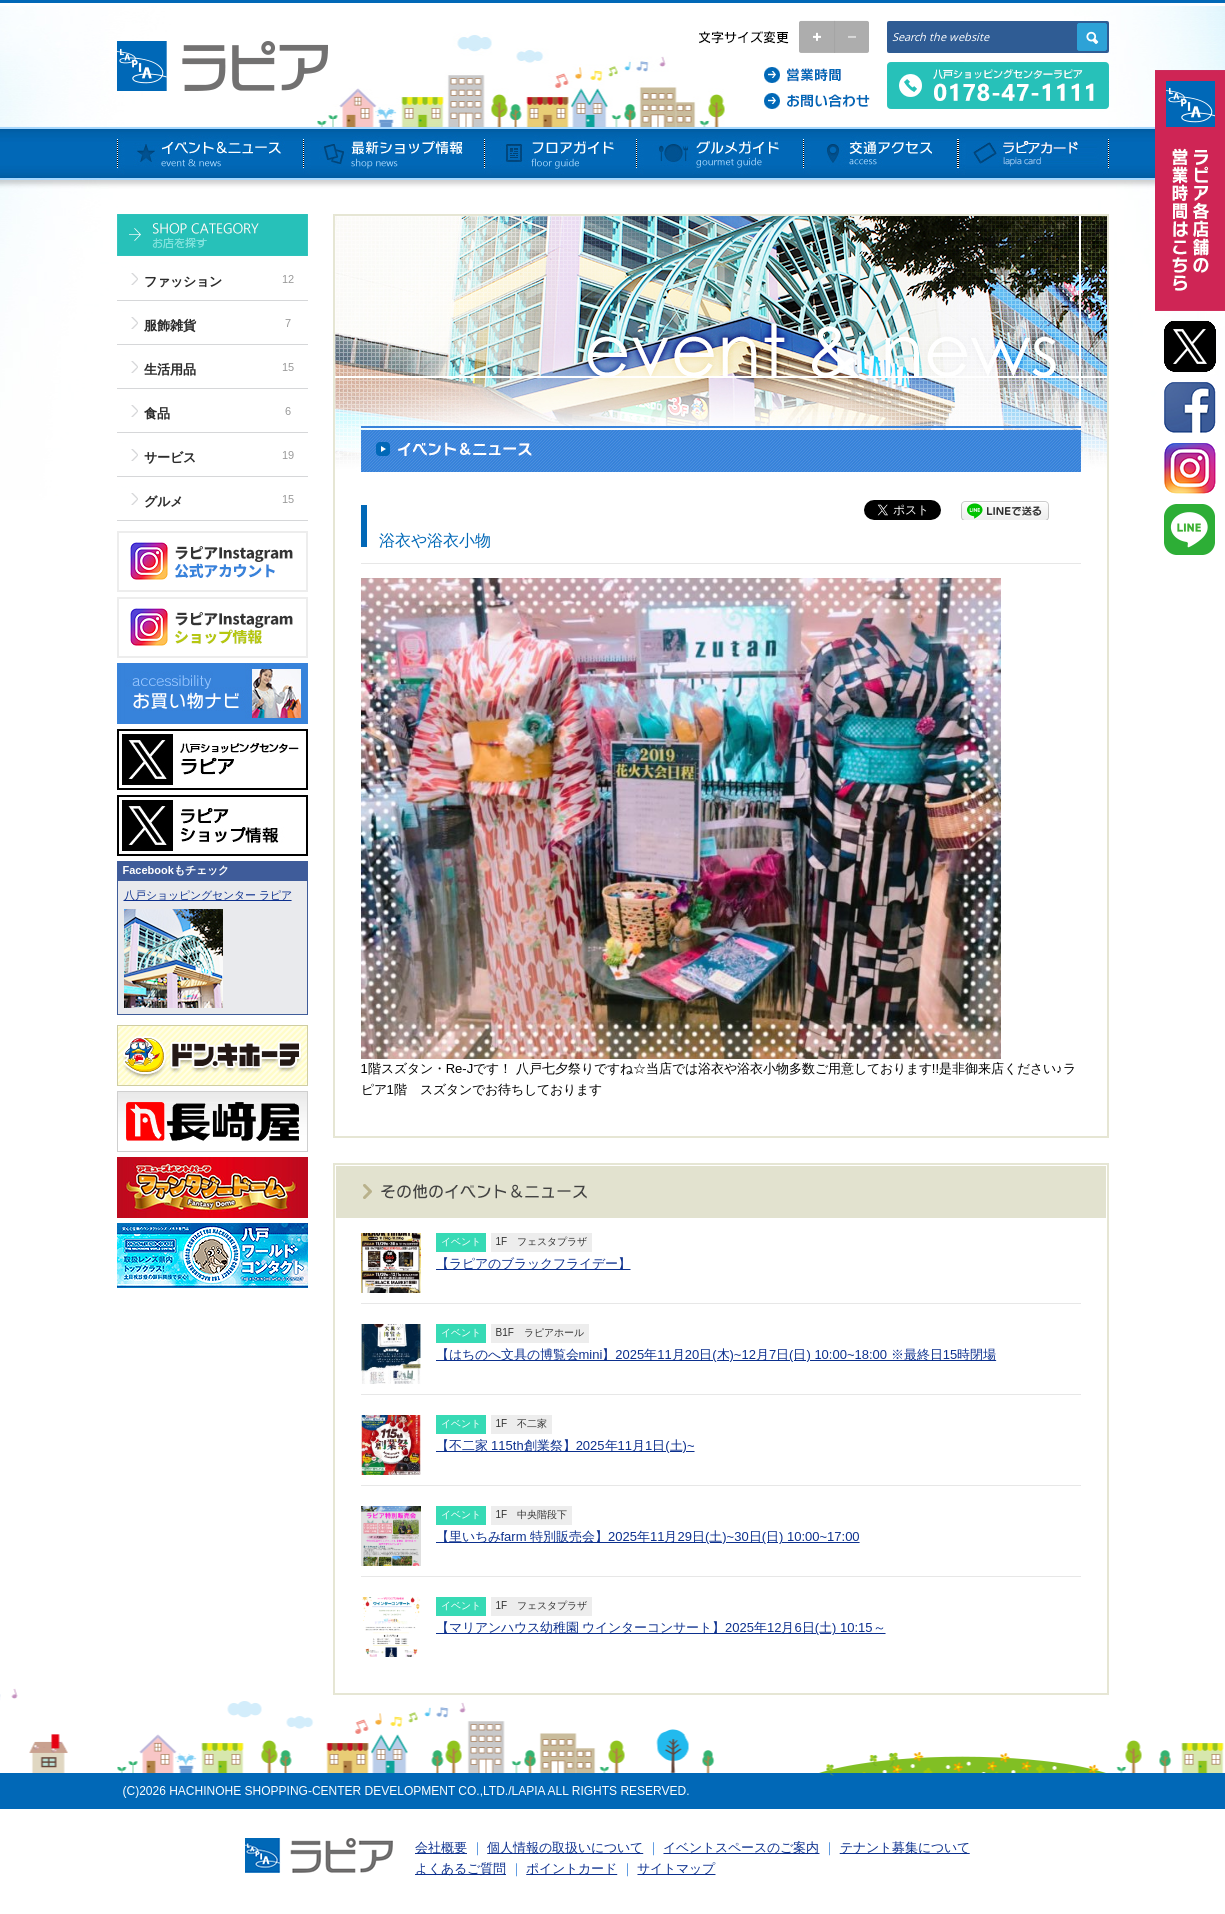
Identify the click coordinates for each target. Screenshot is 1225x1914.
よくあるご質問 (460, 1868)
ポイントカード (571, 1868)
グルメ (163, 501)
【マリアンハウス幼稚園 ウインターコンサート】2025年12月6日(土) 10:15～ (661, 1627)
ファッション (183, 281)
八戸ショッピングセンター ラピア (208, 895)
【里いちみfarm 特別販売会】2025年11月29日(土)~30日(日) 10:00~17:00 (648, 1536)
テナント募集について (905, 1847)
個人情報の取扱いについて (565, 1847)
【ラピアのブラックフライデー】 (533, 1263)
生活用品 (170, 369)
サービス (170, 457)
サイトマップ (676, 1868)
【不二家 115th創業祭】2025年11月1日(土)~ (565, 1445)
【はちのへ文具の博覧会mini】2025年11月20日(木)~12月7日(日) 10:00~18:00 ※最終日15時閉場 (716, 1354)
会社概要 (441, 1847)
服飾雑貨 (170, 325)
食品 (157, 413)
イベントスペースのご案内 (741, 1847)
